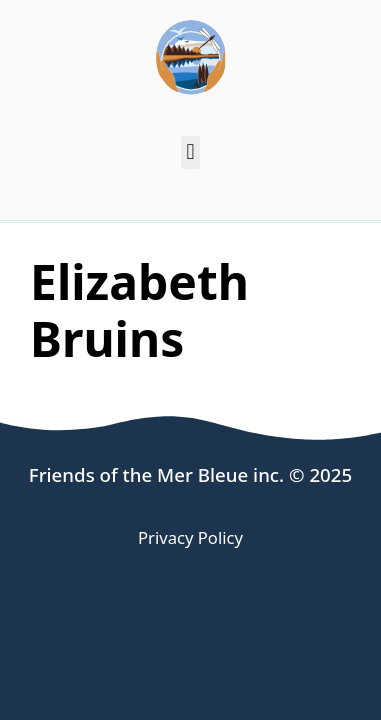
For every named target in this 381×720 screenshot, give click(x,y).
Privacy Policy (190, 537)
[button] (190, 152)
